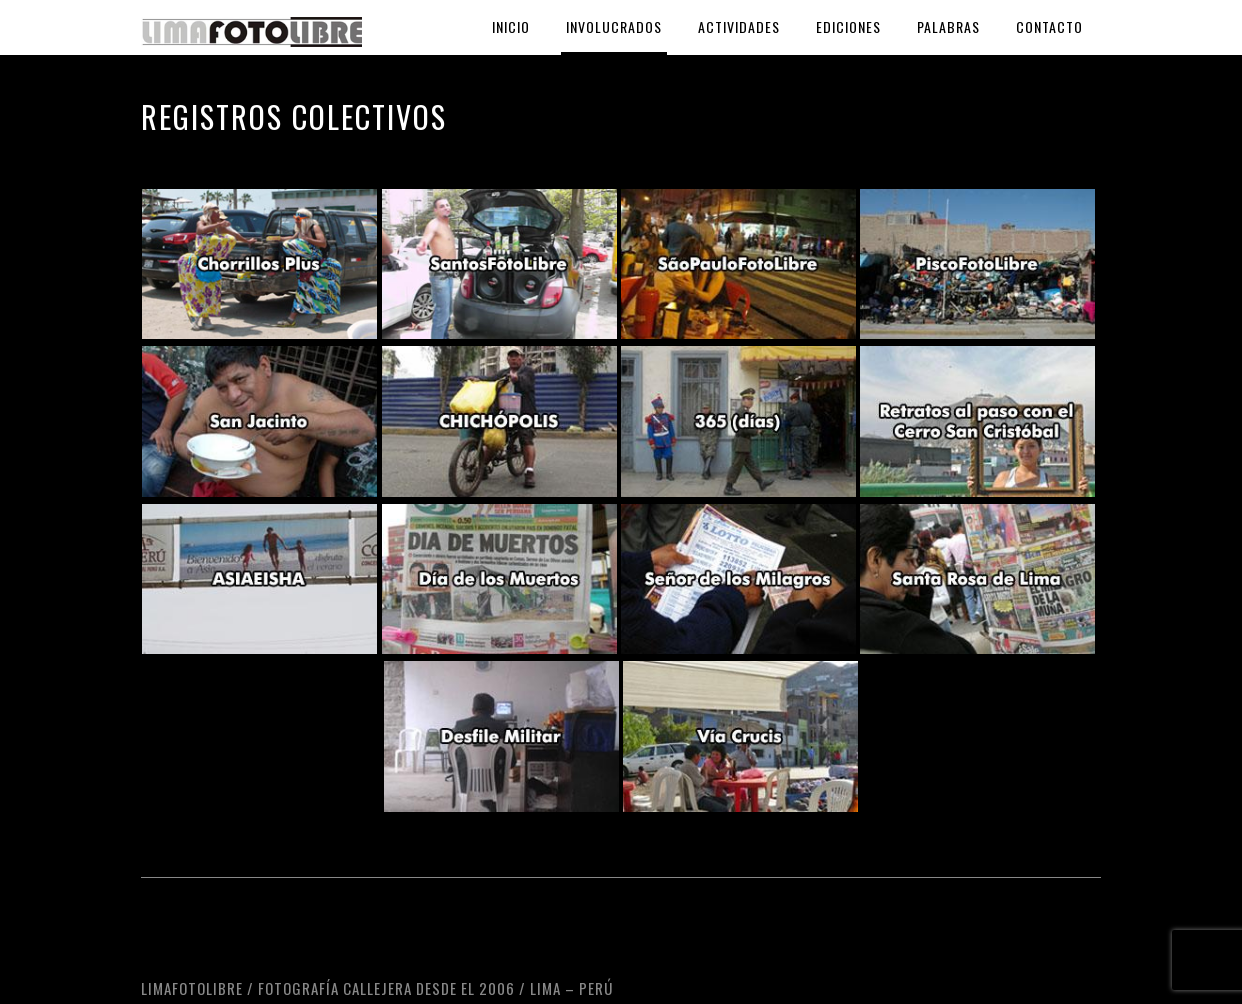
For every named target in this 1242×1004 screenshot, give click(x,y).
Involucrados (614, 26)
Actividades (739, 26)
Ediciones (848, 26)
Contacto (1049, 26)
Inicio (511, 26)
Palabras (948, 26)
